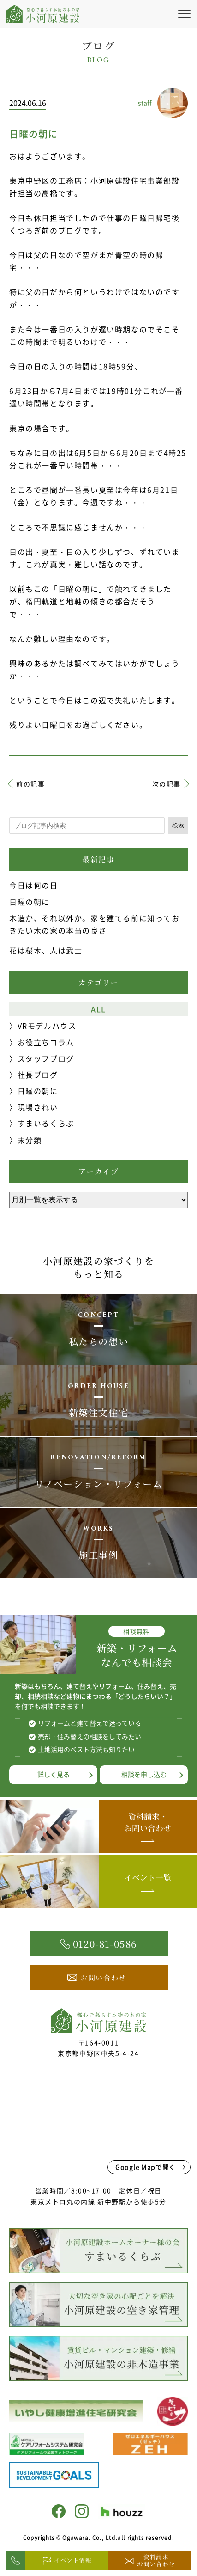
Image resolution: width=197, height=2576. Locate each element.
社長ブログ (38, 1074)
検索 (178, 825)
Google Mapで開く (145, 2166)
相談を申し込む (144, 1774)
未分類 (30, 1139)
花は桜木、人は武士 (45, 950)
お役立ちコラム (46, 1042)
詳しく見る (53, 1774)
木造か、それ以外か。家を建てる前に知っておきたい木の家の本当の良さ (94, 924)
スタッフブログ (46, 1058)
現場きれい (38, 1107)
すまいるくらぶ (46, 1123)
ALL (98, 1008)
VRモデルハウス (47, 1025)
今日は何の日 (33, 885)
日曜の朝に (29, 901)
